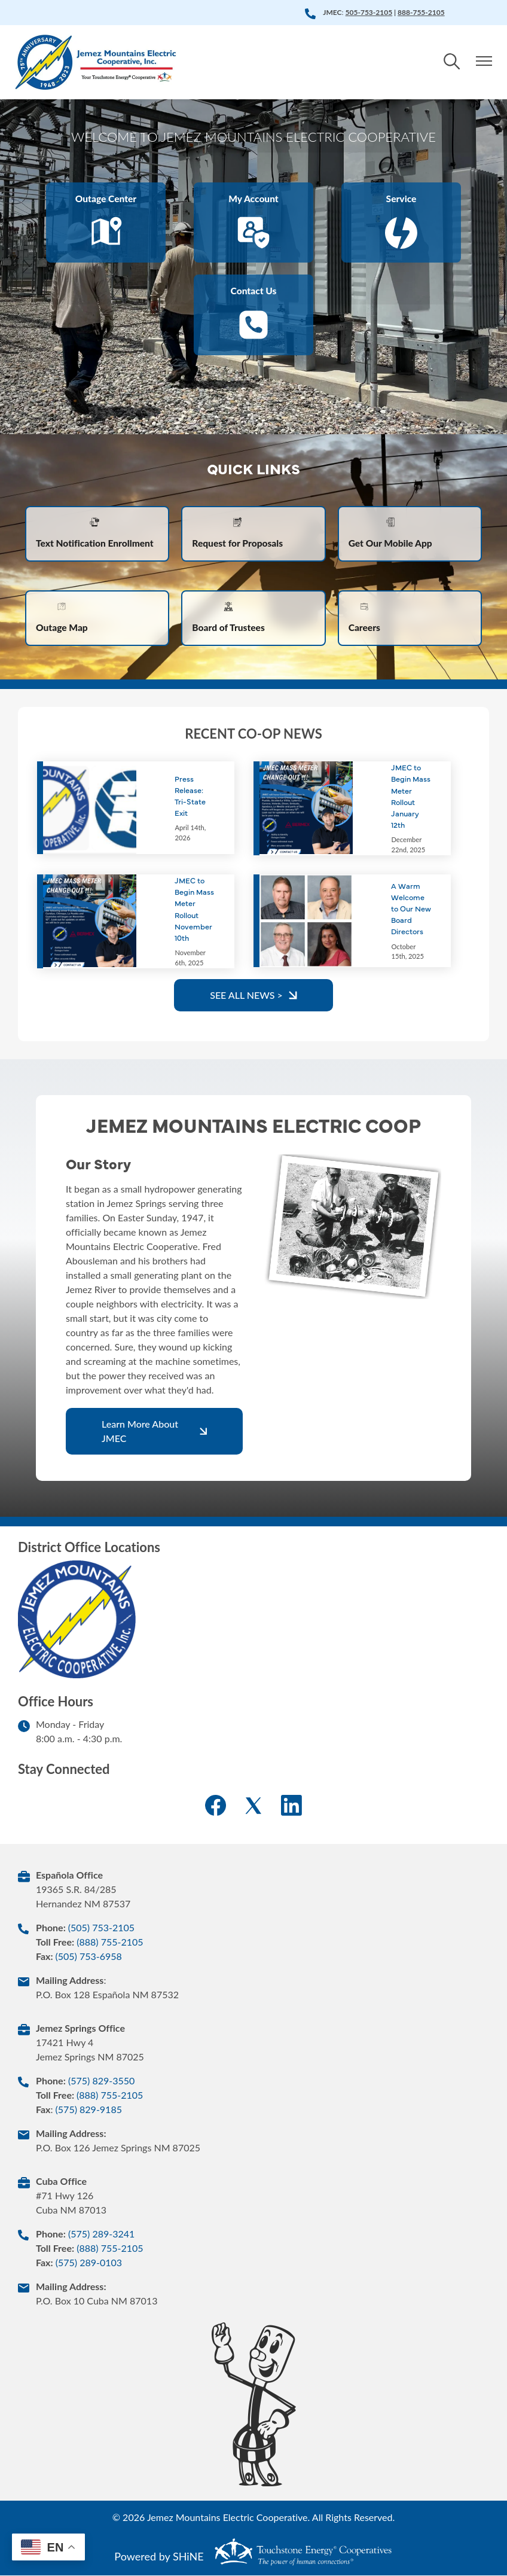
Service (401, 223)
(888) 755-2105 (110, 1942)
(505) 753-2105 (101, 1928)
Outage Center (105, 223)
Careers (365, 617)
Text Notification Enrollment (96, 532)
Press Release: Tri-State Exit (190, 796)
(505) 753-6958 (88, 1956)
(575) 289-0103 (89, 2263)
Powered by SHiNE (158, 2557)
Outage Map (62, 617)
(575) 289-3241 (101, 2234)
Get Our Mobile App (392, 532)
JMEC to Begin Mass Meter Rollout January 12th (410, 797)
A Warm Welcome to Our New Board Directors (411, 909)
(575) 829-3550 (101, 2081)
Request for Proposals (238, 532)
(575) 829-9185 (89, 2109)
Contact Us (253, 315)
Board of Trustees (229, 617)
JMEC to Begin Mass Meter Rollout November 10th (194, 909)
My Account (253, 223)
